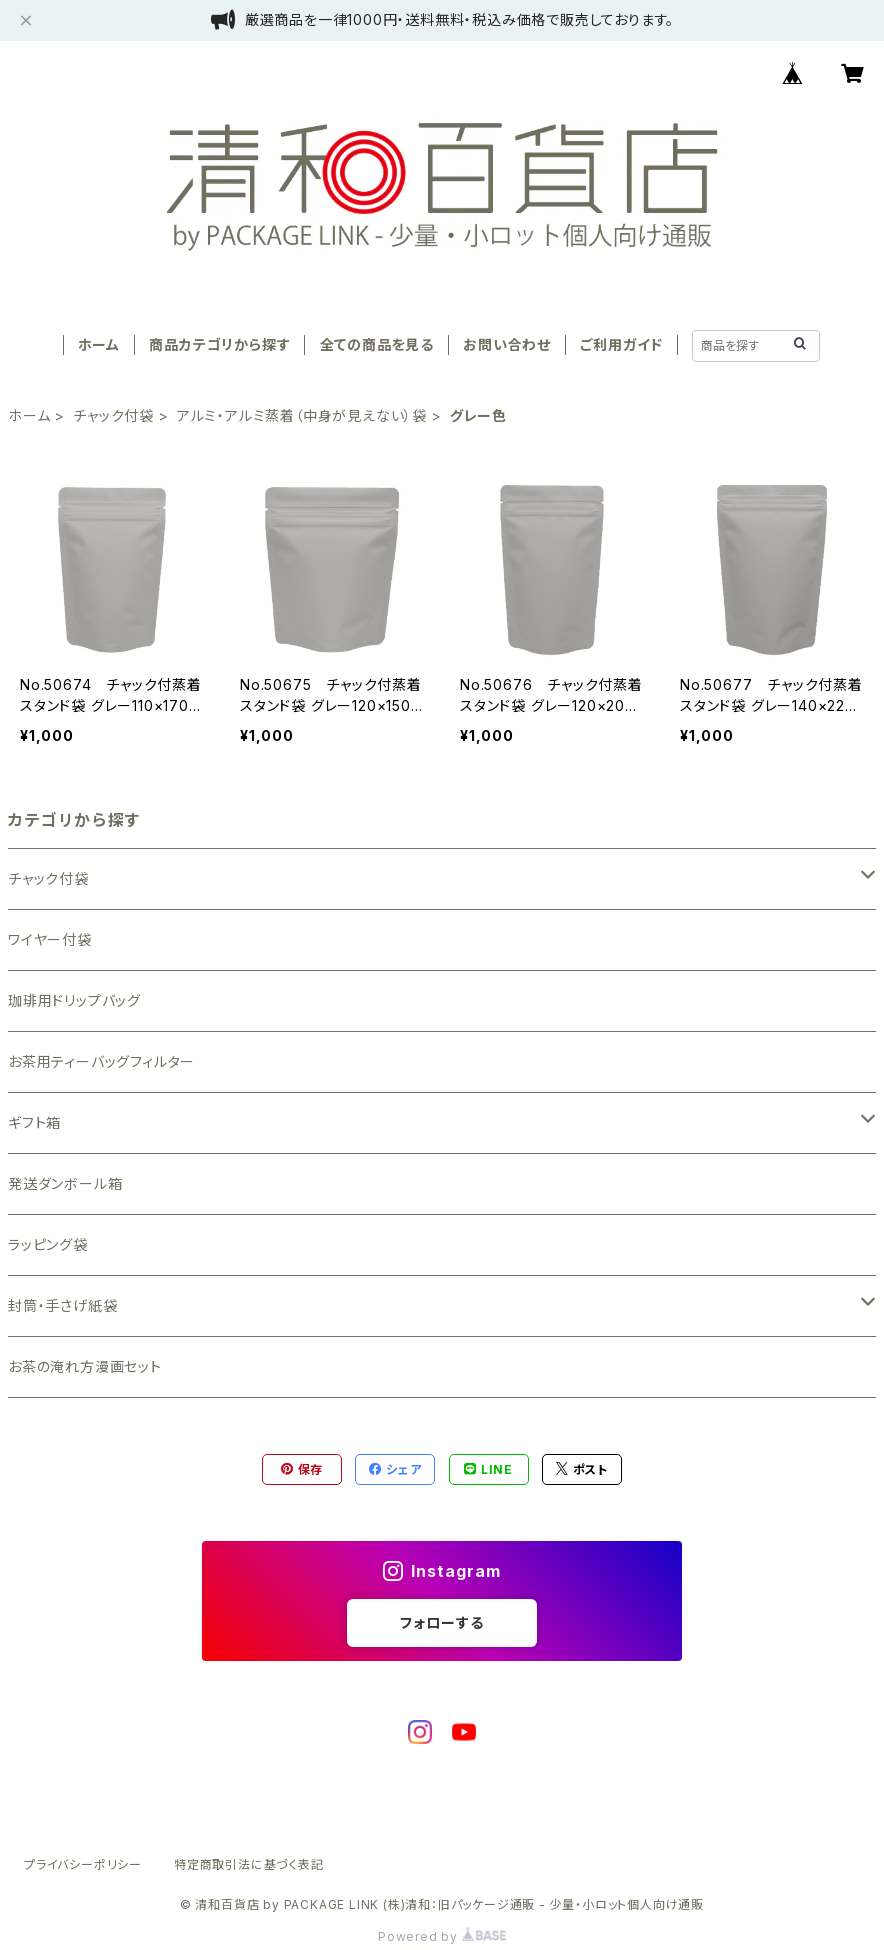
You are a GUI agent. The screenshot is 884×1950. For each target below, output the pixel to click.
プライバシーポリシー (83, 1864)
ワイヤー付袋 (50, 939)
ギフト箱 (34, 1122)
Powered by (442, 1936)
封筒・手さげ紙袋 (62, 1305)
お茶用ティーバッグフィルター (101, 1061)
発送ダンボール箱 (65, 1183)
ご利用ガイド (621, 344)
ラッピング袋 (48, 1244)
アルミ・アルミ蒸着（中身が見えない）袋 (302, 415)
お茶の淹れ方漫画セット (85, 1366)
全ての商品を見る (377, 344)
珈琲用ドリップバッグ (74, 1000)
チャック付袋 (113, 415)
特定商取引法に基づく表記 (249, 1864)
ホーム (99, 344)
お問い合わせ (507, 344)
